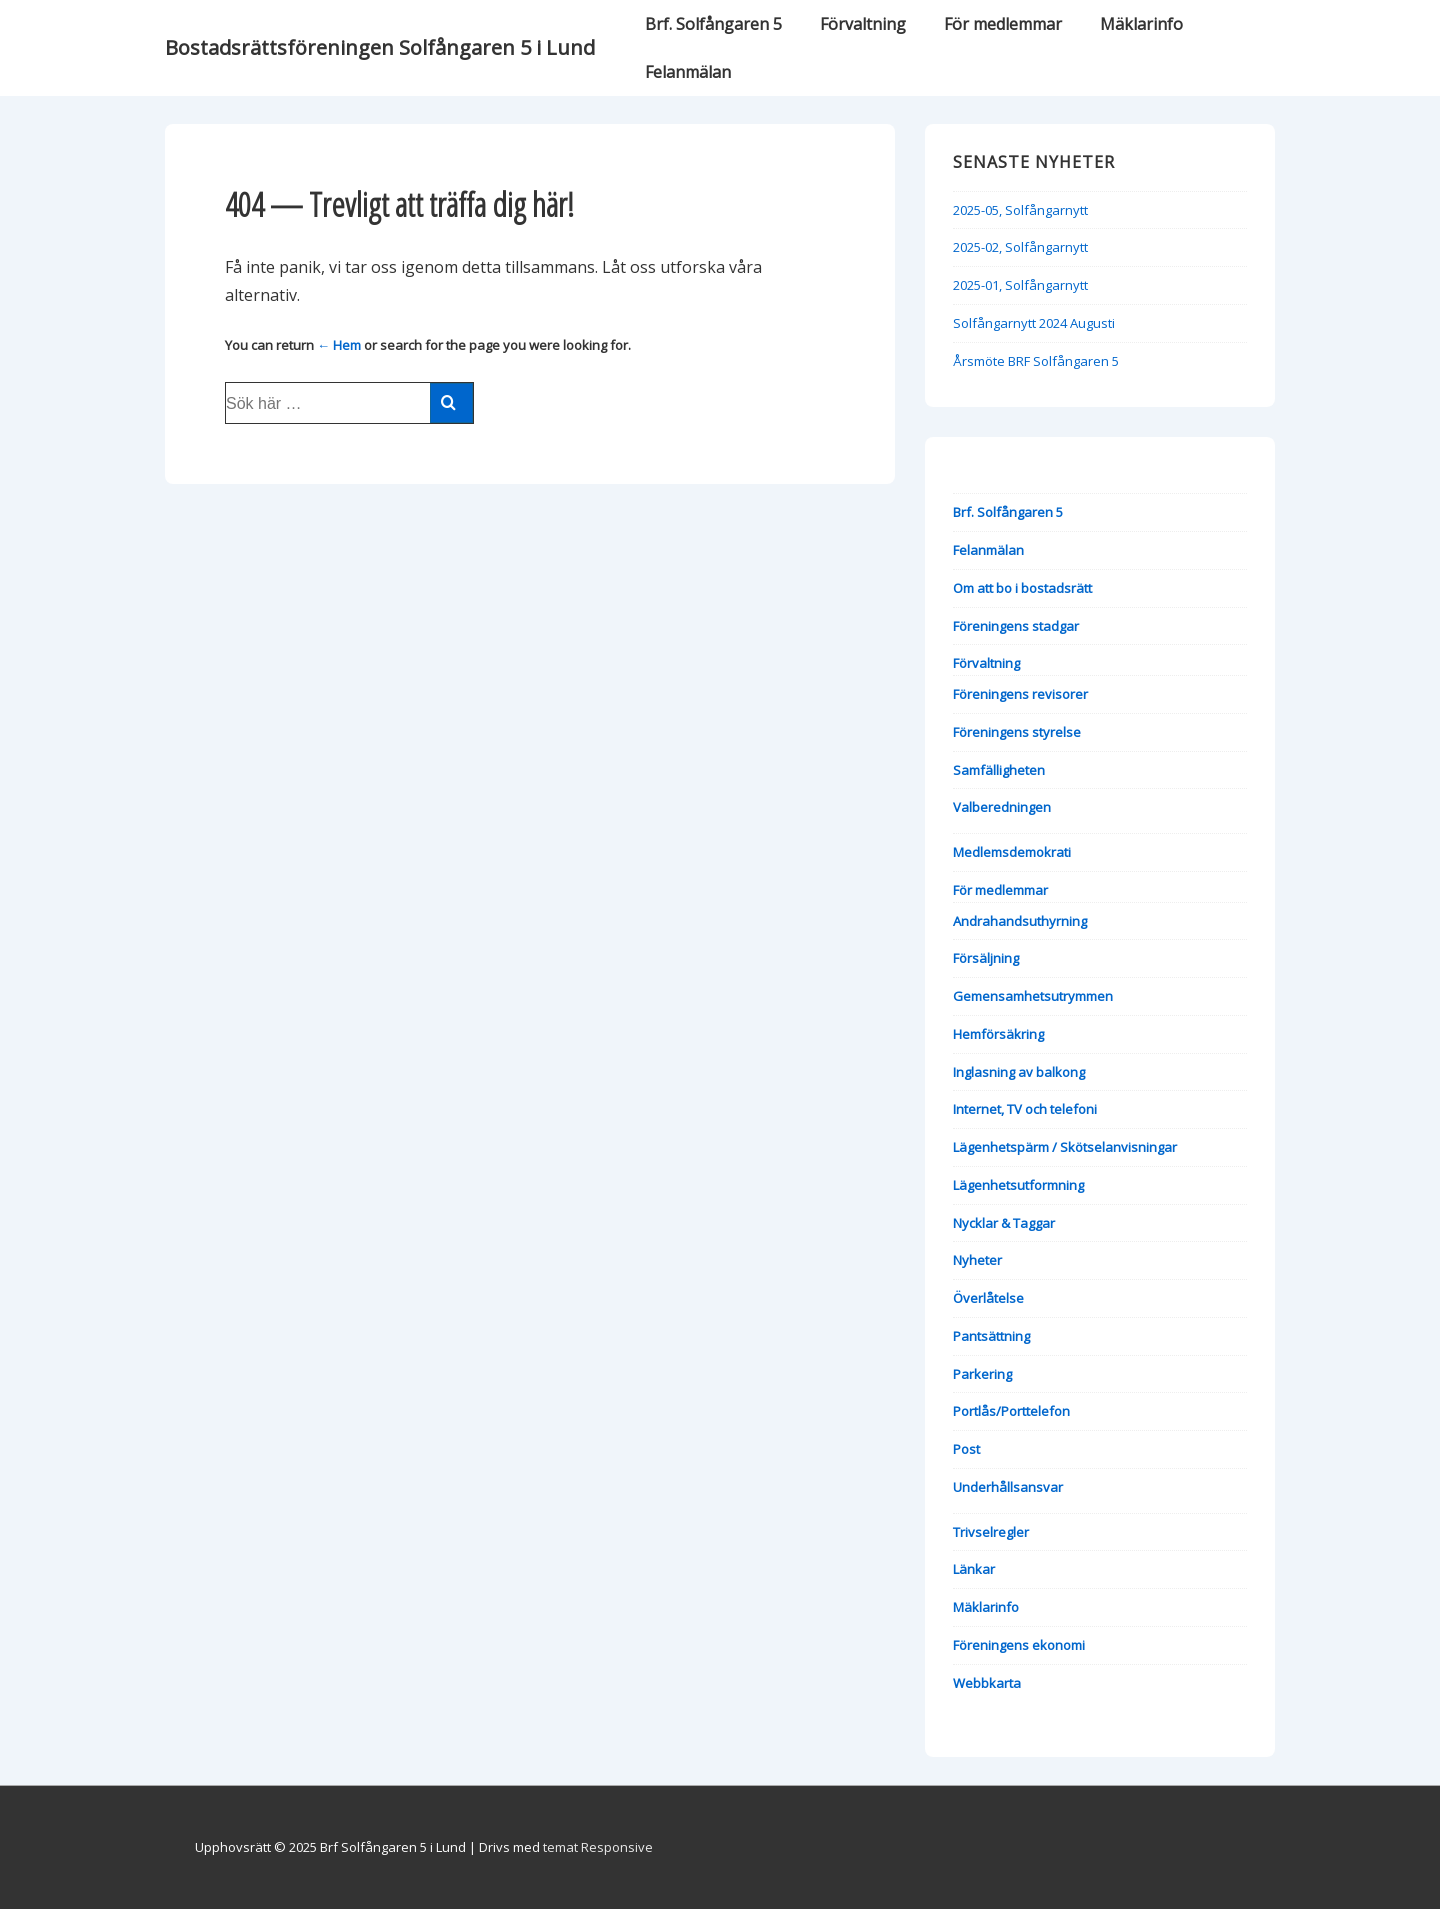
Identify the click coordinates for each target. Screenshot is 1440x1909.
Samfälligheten (999, 770)
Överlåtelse (988, 1298)
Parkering (982, 1374)
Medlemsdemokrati (1012, 852)
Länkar (974, 1569)
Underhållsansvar (1008, 1487)
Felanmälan (688, 72)
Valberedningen (1002, 807)
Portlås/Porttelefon (1011, 1411)
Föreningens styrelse (1017, 732)
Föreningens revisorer (1020, 694)
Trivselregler (991, 1532)
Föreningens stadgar (1016, 626)
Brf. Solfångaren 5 (713, 24)
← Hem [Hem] (339, 345)
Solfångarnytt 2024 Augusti (1034, 323)
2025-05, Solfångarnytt (1020, 210)
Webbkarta (987, 1683)
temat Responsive (598, 1847)
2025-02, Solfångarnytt (1020, 247)
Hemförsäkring (998, 1034)
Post (966, 1449)
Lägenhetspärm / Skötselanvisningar (1065, 1147)
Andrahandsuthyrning (1020, 921)
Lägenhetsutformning (1018, 1185)
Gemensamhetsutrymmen (1033, 996)
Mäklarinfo (1141, 24)
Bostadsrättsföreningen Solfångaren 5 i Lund (380, 47)
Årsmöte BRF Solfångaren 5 (1036, 361)
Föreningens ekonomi (1019, 1645)
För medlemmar (1003, 24)
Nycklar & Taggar (1004, 1223)
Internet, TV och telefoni (1025, 1109)
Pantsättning (991, 1336)
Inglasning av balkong (1019, 1072)
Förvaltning (863, 24)
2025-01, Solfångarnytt (1020, 285)
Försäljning (986, 958)
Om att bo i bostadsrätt (1022, 588)
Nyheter (977, 1260)
